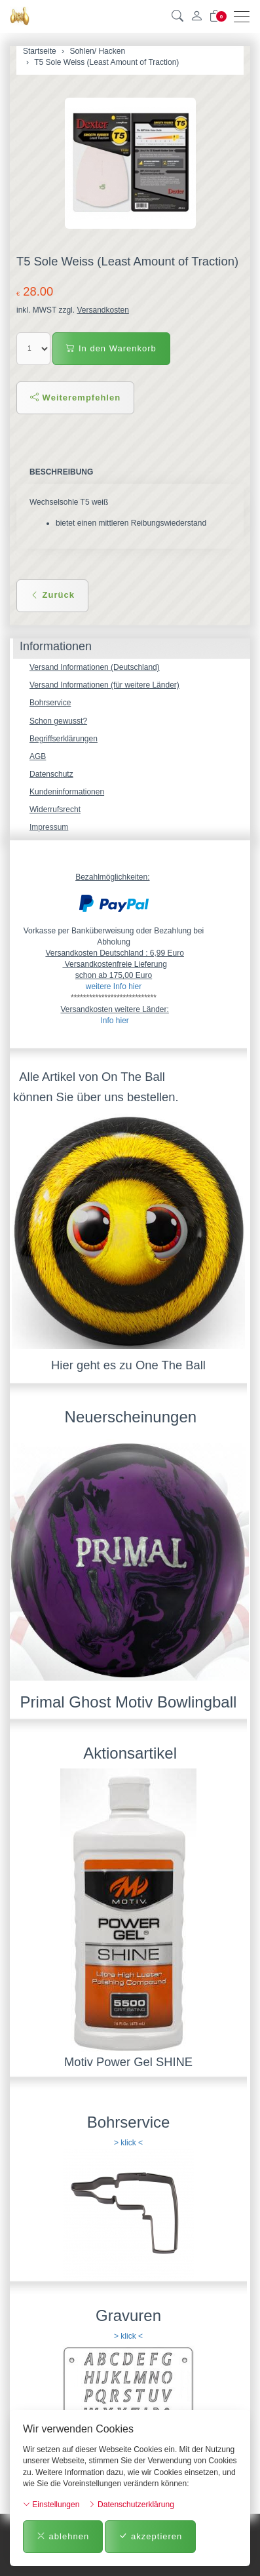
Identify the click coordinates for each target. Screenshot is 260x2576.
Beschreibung (61, 472)
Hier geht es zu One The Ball (128, 1365)
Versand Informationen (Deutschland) (94, 667)
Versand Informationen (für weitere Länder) (104, 685)
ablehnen (63, 2536)
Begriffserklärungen (63, 738)
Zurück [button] (52, 595)
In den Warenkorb (111, 348)
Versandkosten (102, 310)
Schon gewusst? (58, 721)
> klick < (128, 2142)
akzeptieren (150, 2536)
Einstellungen (51, 2504)
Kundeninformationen (66, 791)
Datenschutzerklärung (131, 2504)
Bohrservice (50, 702)
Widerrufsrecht (55, 809)
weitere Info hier (113, 986)
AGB (37, 756)
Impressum (48, 827)
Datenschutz (51, 774)
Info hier (114, 1020)
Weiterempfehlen (75, 397)
